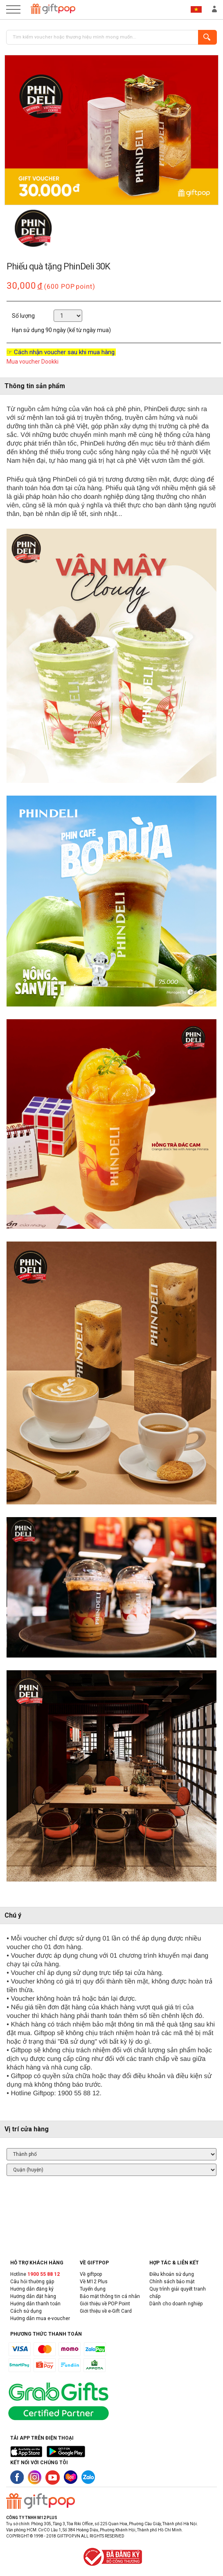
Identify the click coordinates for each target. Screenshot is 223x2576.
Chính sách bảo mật (172, 2281)
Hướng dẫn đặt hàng (33, 2296)
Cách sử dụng (26, 2311)
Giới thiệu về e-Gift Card (106, 2311)
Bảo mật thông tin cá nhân (110, 2296)
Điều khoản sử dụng (171, 2274)
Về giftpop (91, 2274)
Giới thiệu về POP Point (105, 2304)
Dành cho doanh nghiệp (176, 2304)
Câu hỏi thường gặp (32, 2281)
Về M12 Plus (94, 2281)
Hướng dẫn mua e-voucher (40, 2318)
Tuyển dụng (93, 2289)
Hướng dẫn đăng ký (32, 2289)
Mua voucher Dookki (33, 361)
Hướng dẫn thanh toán (35, 2304)
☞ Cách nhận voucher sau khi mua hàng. (61, 352)
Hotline (35, 2274)
